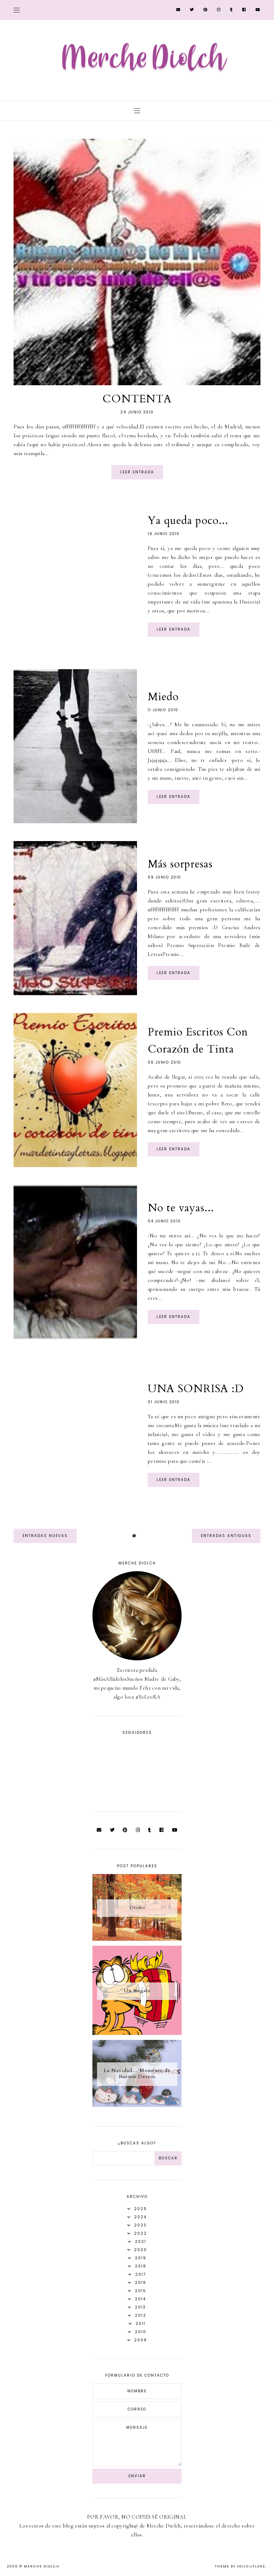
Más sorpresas (180, 864)
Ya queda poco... (188, 520)
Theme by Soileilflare (240, 2566)
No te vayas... (181, 1208)
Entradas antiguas (226, 1535)
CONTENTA (137, 399)
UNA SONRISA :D (196, 1388)
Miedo (163, 696)
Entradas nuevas (45, 1535)
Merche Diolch (42, 2566)
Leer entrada (137, 472)
